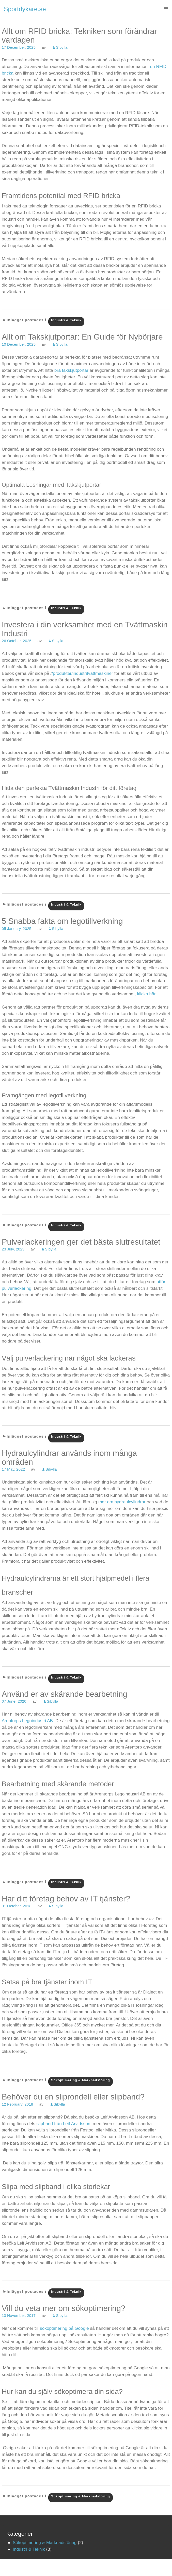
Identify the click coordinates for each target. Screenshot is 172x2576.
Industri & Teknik (66, 320)
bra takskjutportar (71, 370)
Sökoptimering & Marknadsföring (80, 2080)
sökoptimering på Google (64, 2328)
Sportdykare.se (25, 9)
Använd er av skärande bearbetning (64, 1694)
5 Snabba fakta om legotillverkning (62, 921)
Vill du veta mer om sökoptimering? (64, 2308)
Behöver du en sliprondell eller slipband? (73, 2096)
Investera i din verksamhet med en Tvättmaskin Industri (85, 629)
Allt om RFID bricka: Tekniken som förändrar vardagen (79, 35)
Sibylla (61, 47)
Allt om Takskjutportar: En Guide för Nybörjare (82, 336)
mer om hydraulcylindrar (122, 1501)
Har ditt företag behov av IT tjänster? (66, 1898)
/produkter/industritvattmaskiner (82, 673)
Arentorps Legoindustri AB (27, 1720)
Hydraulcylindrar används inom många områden (69, 1457)
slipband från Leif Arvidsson (63, 2123)
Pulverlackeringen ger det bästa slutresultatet (81, 1242)
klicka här (146, 993)
